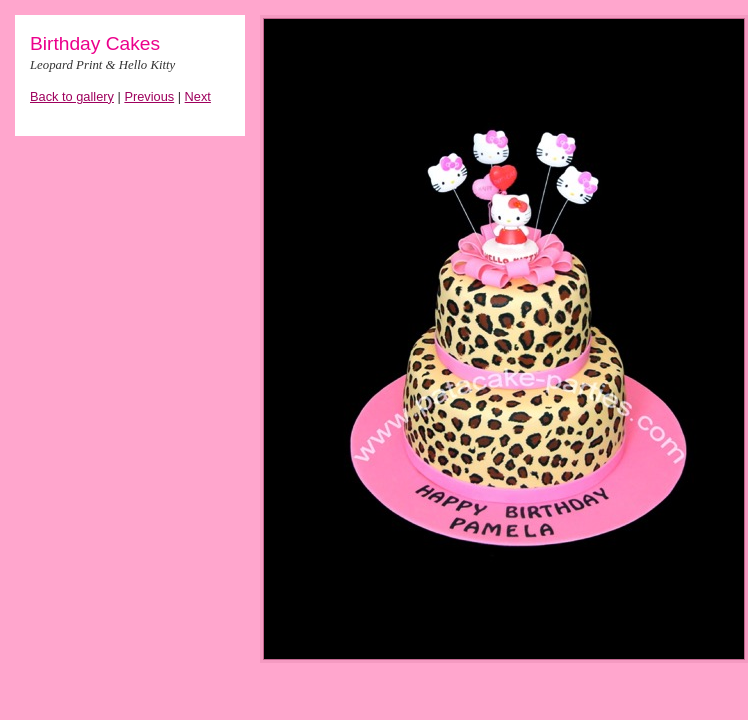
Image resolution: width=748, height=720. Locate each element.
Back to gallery (72, 96)
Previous (149, 96)
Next (198, 96)
